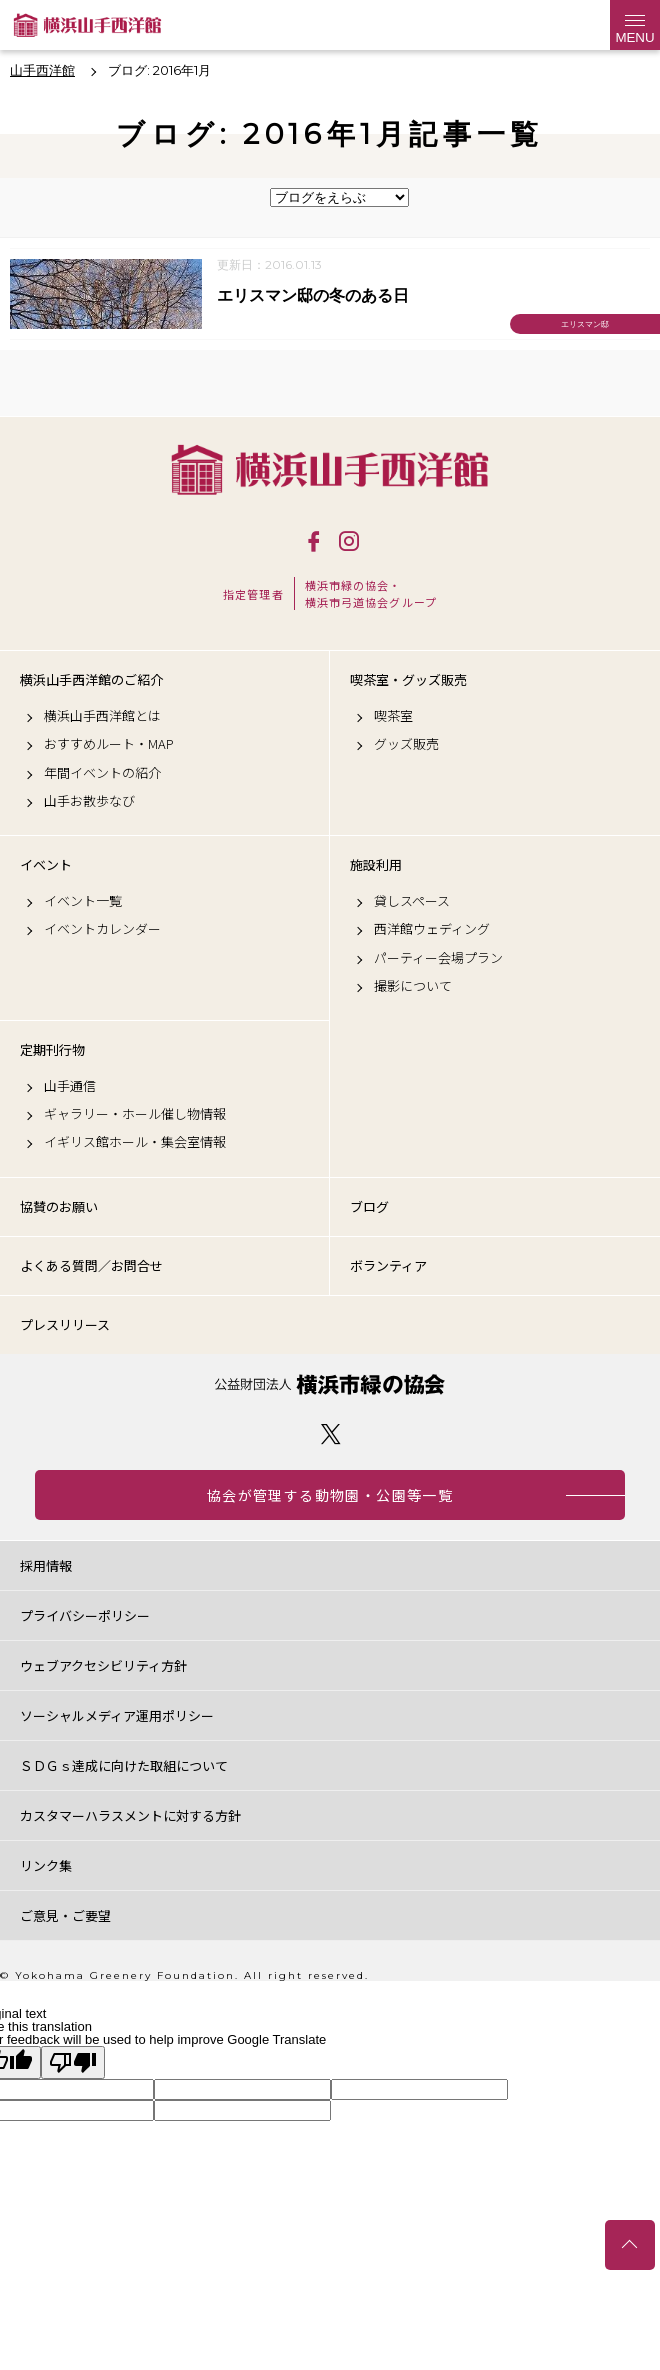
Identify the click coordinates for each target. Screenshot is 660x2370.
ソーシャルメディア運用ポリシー (117, 1715)
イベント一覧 (83, 901)
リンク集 (46, 1865)
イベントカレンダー (102, 929)
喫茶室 (393, 716)
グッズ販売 (406, 744)
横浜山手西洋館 (330, 469)
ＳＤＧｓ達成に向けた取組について (124, 1765)
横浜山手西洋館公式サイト (87, 25)
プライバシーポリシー (85, 1615)
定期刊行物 (52, 1050)
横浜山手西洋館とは (102, 716)
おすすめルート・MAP (109, 744)
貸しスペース (412, 901)
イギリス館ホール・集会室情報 (135, 1142)
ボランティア (388, 1265)
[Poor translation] (73, 2062)
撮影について (413, 986)
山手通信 (70, 1086)
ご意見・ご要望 (65, 1915)
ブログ (369, 1206)
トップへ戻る (630, 2245)
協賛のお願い (59, 1206)
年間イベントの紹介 (102, 773)
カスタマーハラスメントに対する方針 (130, 1815)
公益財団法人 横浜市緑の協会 (330, 1384)
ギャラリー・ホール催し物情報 (135, 1114)
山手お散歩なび (89, 801)
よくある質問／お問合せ (91, 1265)
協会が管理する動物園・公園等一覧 (330, 1495)
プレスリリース (65, 1324)
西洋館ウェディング (432, 929)
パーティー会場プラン (438, 958)
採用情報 (46, 1565)
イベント (46, 865)
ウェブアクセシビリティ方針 (103, 1665)
